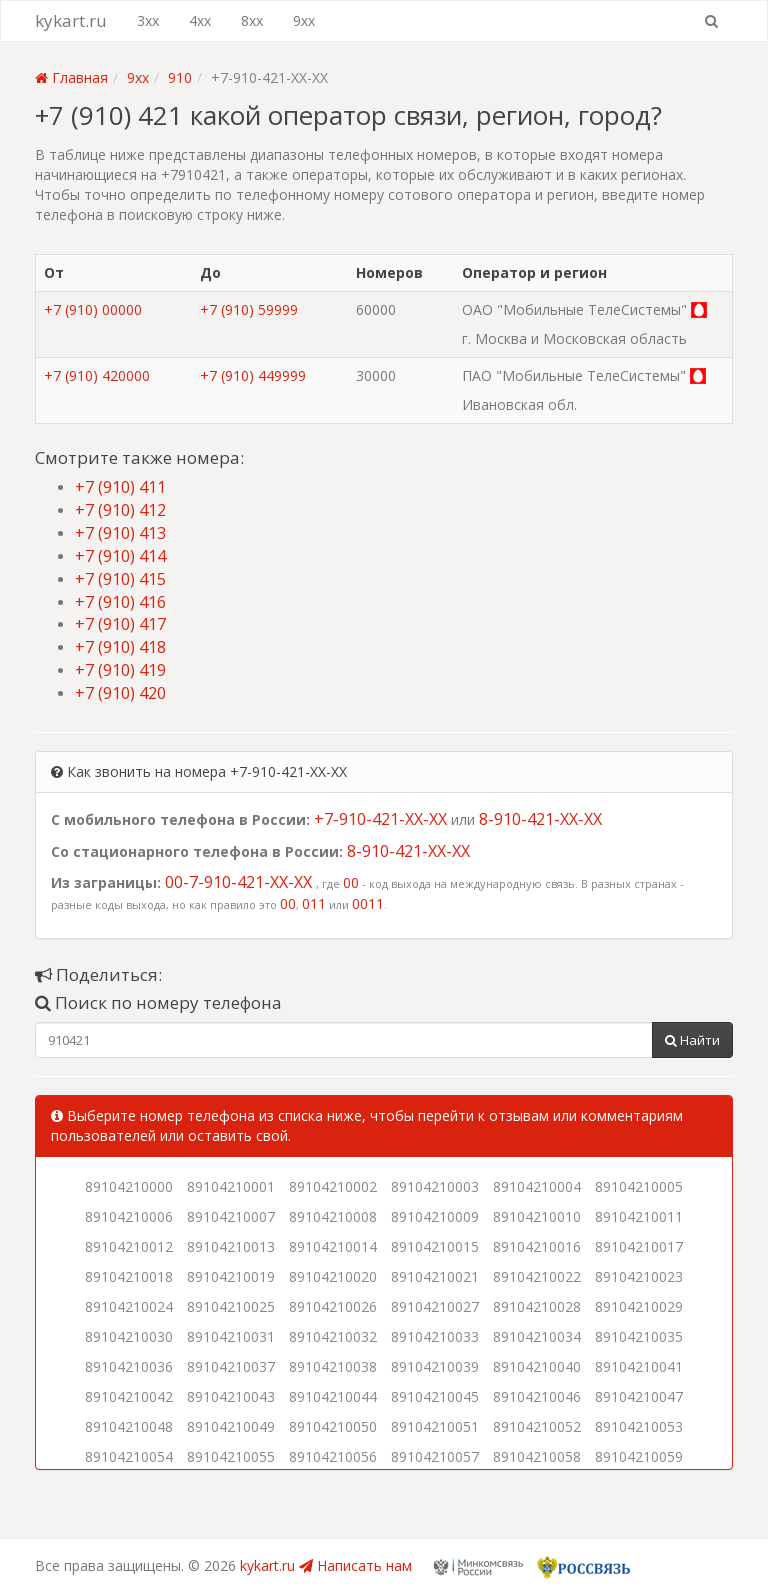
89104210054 (129, 1456)
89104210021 (435, 1276)
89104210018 (129, 1276)
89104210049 (231, 1426)
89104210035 (639, 1336)
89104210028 (537, 1306)
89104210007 (231, 1216)
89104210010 (537, 1216)
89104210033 (435, 1336)
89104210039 (435, 1366)
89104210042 (129, 1396)
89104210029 (639, 1306)
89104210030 (129, 1336)
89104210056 (333, 1456)
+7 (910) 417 (120, 624)
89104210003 (435, 1186)
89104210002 (333, 1186)
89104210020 (333, 1276)
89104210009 (435, 1216)
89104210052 (537, 1426)
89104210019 (231, 1276)
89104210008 (333, 1216)
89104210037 (231, 1366)
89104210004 (537, 1186)
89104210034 (537, 1336)
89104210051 (435, 1426)
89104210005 (639, 1186)
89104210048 (129, 1426)
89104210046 (537, 1396)
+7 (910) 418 (120, 647)
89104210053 (639, 1426)
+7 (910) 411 (120, 487)
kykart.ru (71, 20)
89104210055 (231, 1456)
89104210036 (129, 1366)
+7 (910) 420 (120, 693)
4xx (200, 20)
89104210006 (129, 1216)
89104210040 (537, 1366)
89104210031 (231, 1336)
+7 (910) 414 (120, 556)
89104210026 (333, 1306)
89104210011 (639, 1216)
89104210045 (435, 1396)
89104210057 (435, 1456)
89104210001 (231, 1186)
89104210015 (435, 1246)
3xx (148, 20)
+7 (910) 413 (120, 533)
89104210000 (129, 1186)
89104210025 (231, 1306)
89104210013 (231, 1246)
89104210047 (639, 1396)
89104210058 (537, 1456)
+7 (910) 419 (120, 670)
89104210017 (639, 1246)
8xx (252, 20)
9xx (304, 20)
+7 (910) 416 (120, 602)
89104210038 (333, 1366)
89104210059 (639, 1456)
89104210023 (639, 1276)
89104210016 (537, 1246)
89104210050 (333, 1426)
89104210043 (231, 1396)
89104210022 (537, 1276)
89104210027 (435, 1306)
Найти (692, 1040)
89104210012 (129, 1246)
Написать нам (355, 1565)
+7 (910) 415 (120, 579)
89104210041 (639, 1366)
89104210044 (333, 1396)
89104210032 (333, 1336)
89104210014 (333, 1246)
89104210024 (129, 1306)
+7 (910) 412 (120, 510)
